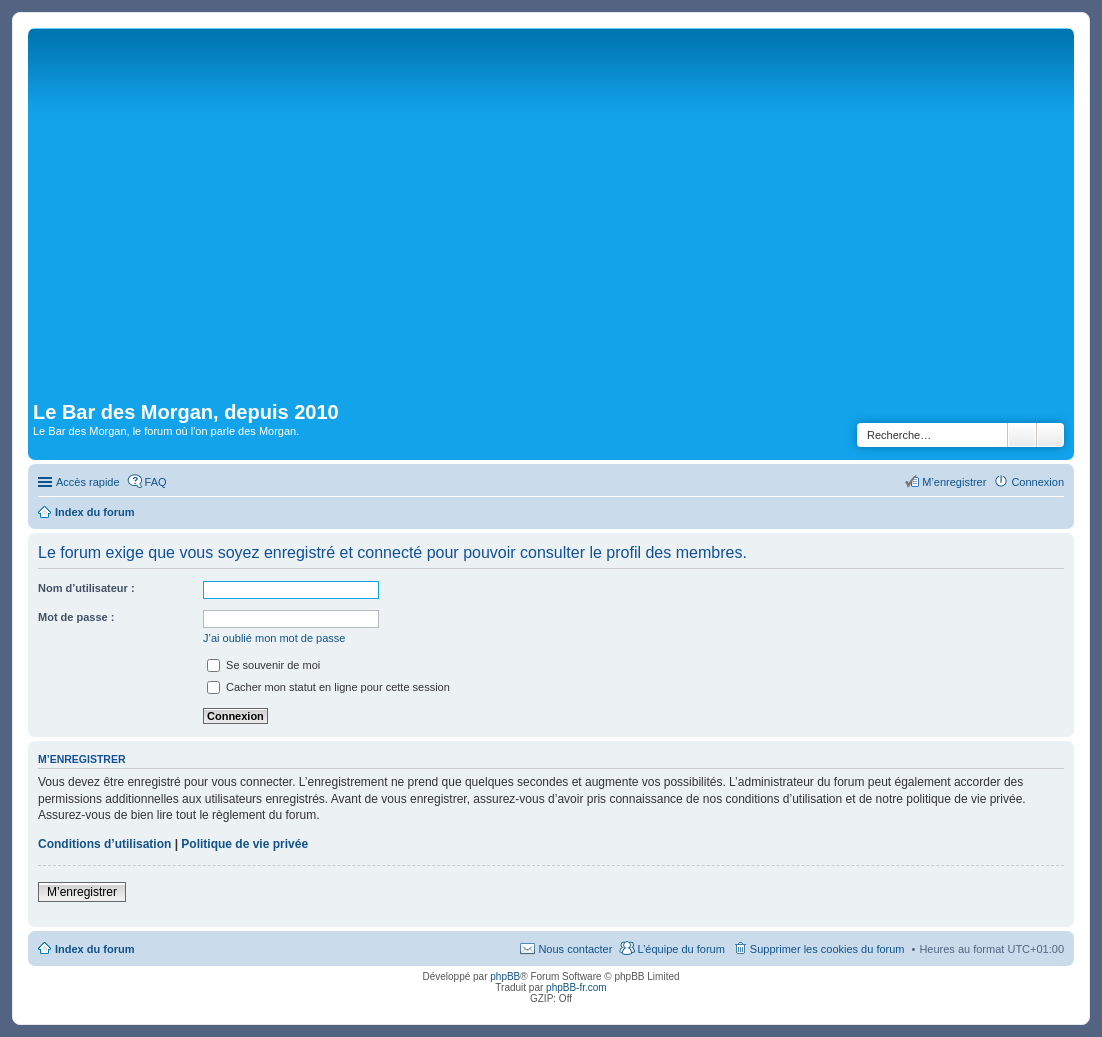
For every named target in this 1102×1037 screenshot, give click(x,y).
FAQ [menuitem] (156, 482)
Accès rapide (88, 482)
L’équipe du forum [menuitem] (680, 949)
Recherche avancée (1050, 435)
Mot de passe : (76, 617)
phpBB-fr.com (576, 987)
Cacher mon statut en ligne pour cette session (328, 687)
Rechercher (1022, 435)
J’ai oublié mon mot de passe (274, 638)
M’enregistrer (82, 892)
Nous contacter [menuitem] (575, 949)
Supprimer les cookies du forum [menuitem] (827, 949)
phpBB (505, 976)
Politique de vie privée (244, 844)
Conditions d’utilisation (104, 844)
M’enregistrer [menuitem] (954, 482)
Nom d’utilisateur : (86, 588)
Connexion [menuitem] (1037, 482)
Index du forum (94, 949)
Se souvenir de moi (263, 665)
